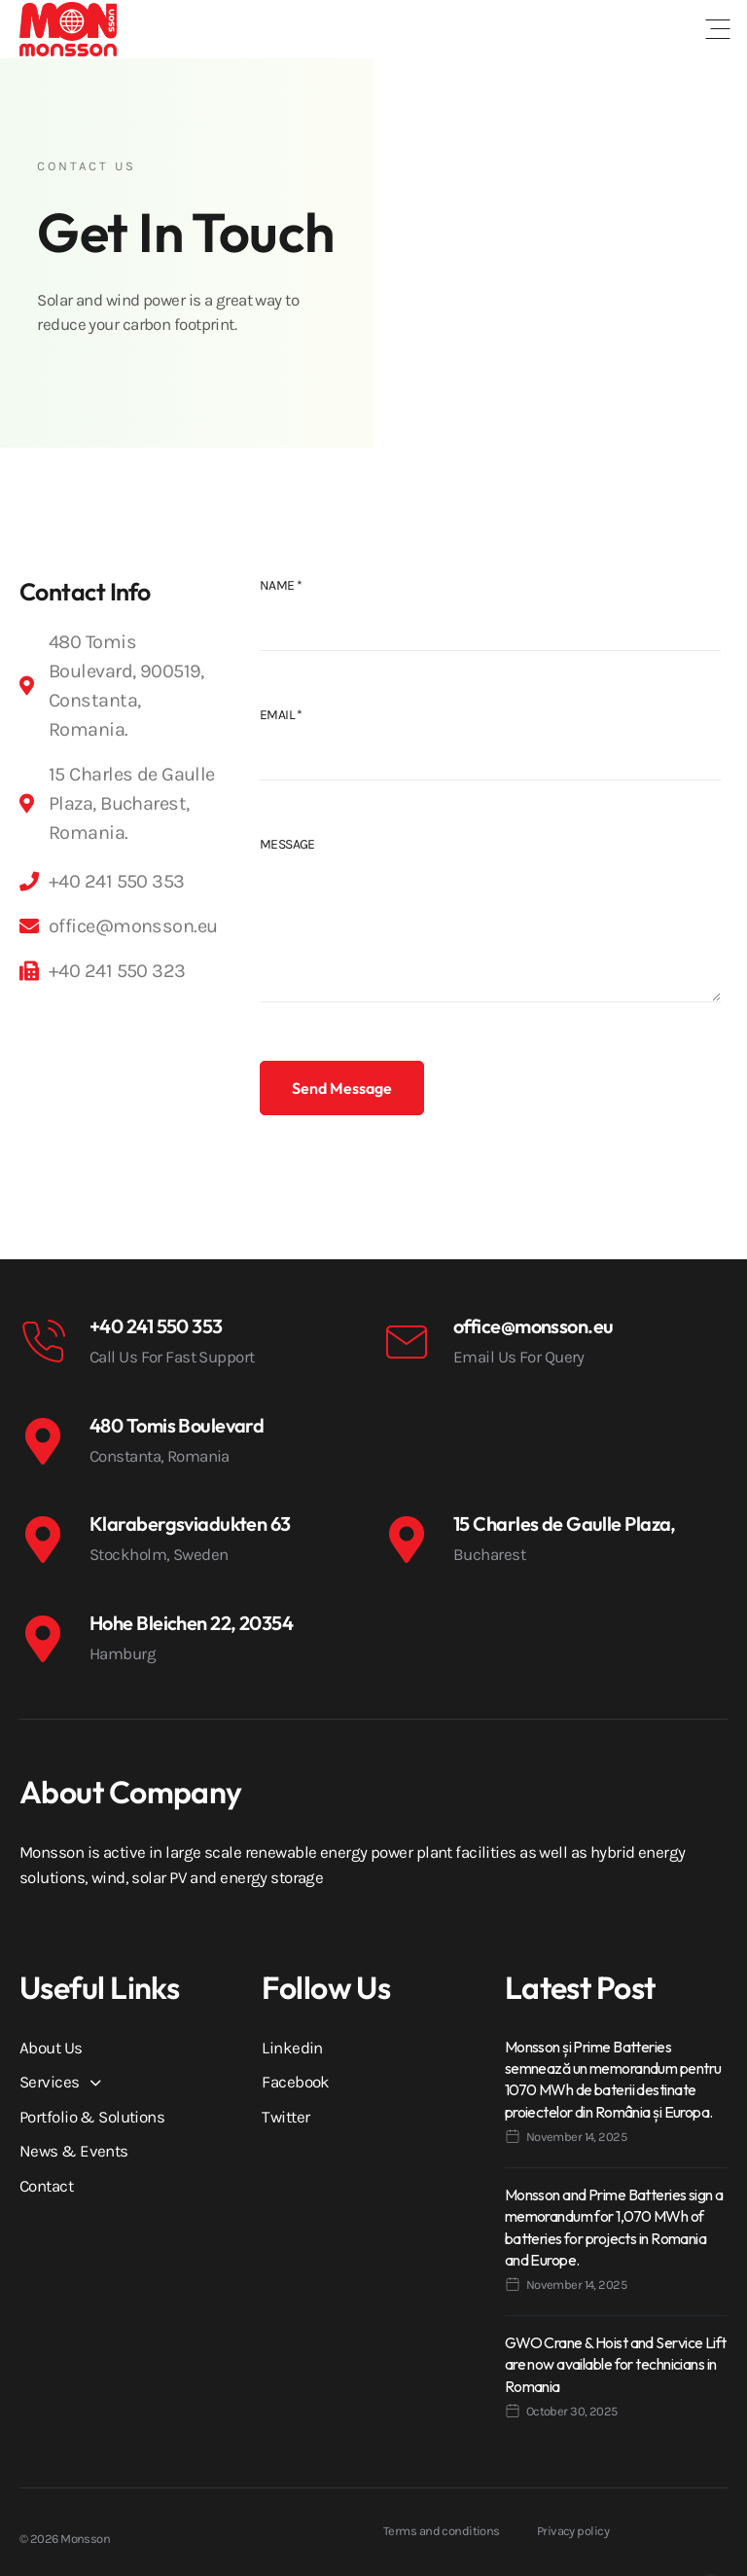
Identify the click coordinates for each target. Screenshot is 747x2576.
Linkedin (292, 2047)
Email (281, 715)
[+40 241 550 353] (42, 1342)
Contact (46, 2185)
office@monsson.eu (533, 1326)
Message (287, 844)
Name (281, 585)
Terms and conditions (441, 2530)
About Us (51, 2047)
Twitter (285, 2116)
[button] (718, 29)
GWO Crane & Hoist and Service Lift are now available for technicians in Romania (616, 2364)
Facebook (296, 2081)
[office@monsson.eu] (406, 1342)
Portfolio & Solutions (91, 2116)
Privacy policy (573, 2530)
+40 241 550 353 (156, 1326)
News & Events (73, 2150)
